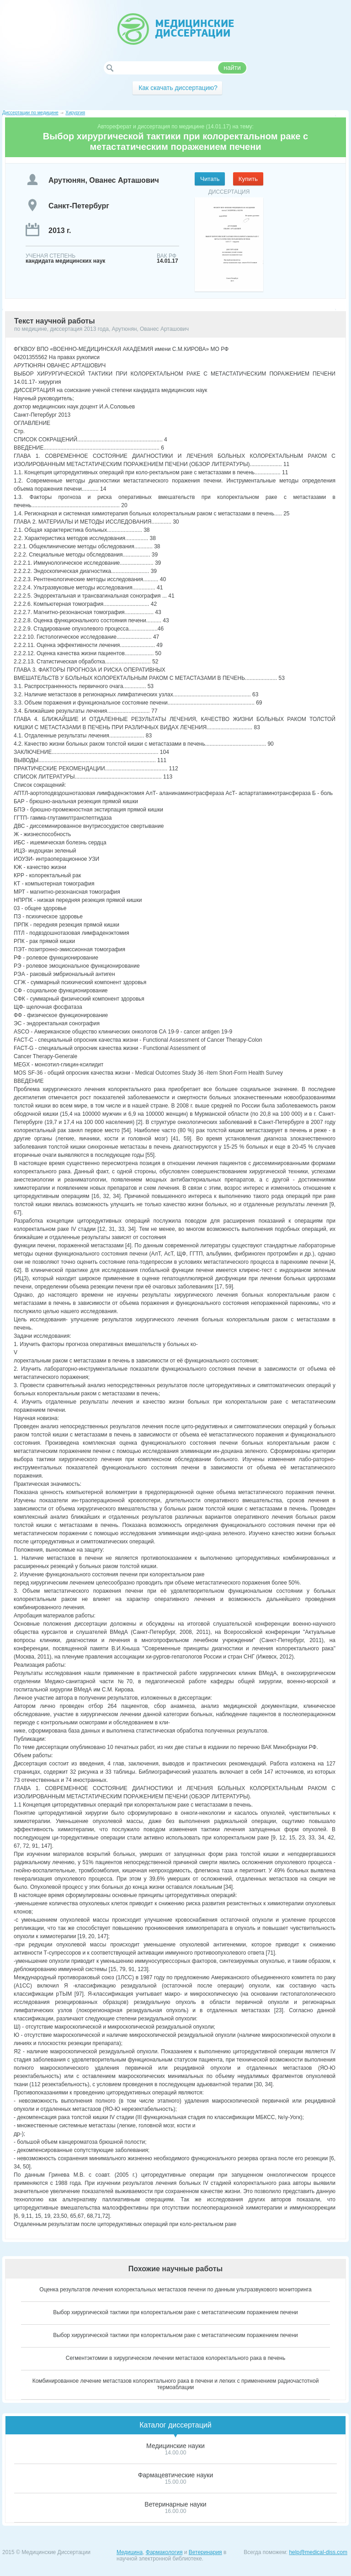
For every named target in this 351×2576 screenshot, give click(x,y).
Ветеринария (205, 2552)
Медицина (130, 2552)
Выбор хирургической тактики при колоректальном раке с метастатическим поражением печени (175, 2312)
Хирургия (75, 112)
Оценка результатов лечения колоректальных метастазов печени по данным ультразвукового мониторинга (175, 2289)
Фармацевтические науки (175, 2475)
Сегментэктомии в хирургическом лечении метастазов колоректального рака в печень (175, 2358)
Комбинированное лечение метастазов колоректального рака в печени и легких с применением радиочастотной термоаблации (175, 2384)
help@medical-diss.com (318, 2552)
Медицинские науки (175, 2445)
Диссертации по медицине (30, 112)
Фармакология (164, 2552)
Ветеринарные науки (175, 2504)
